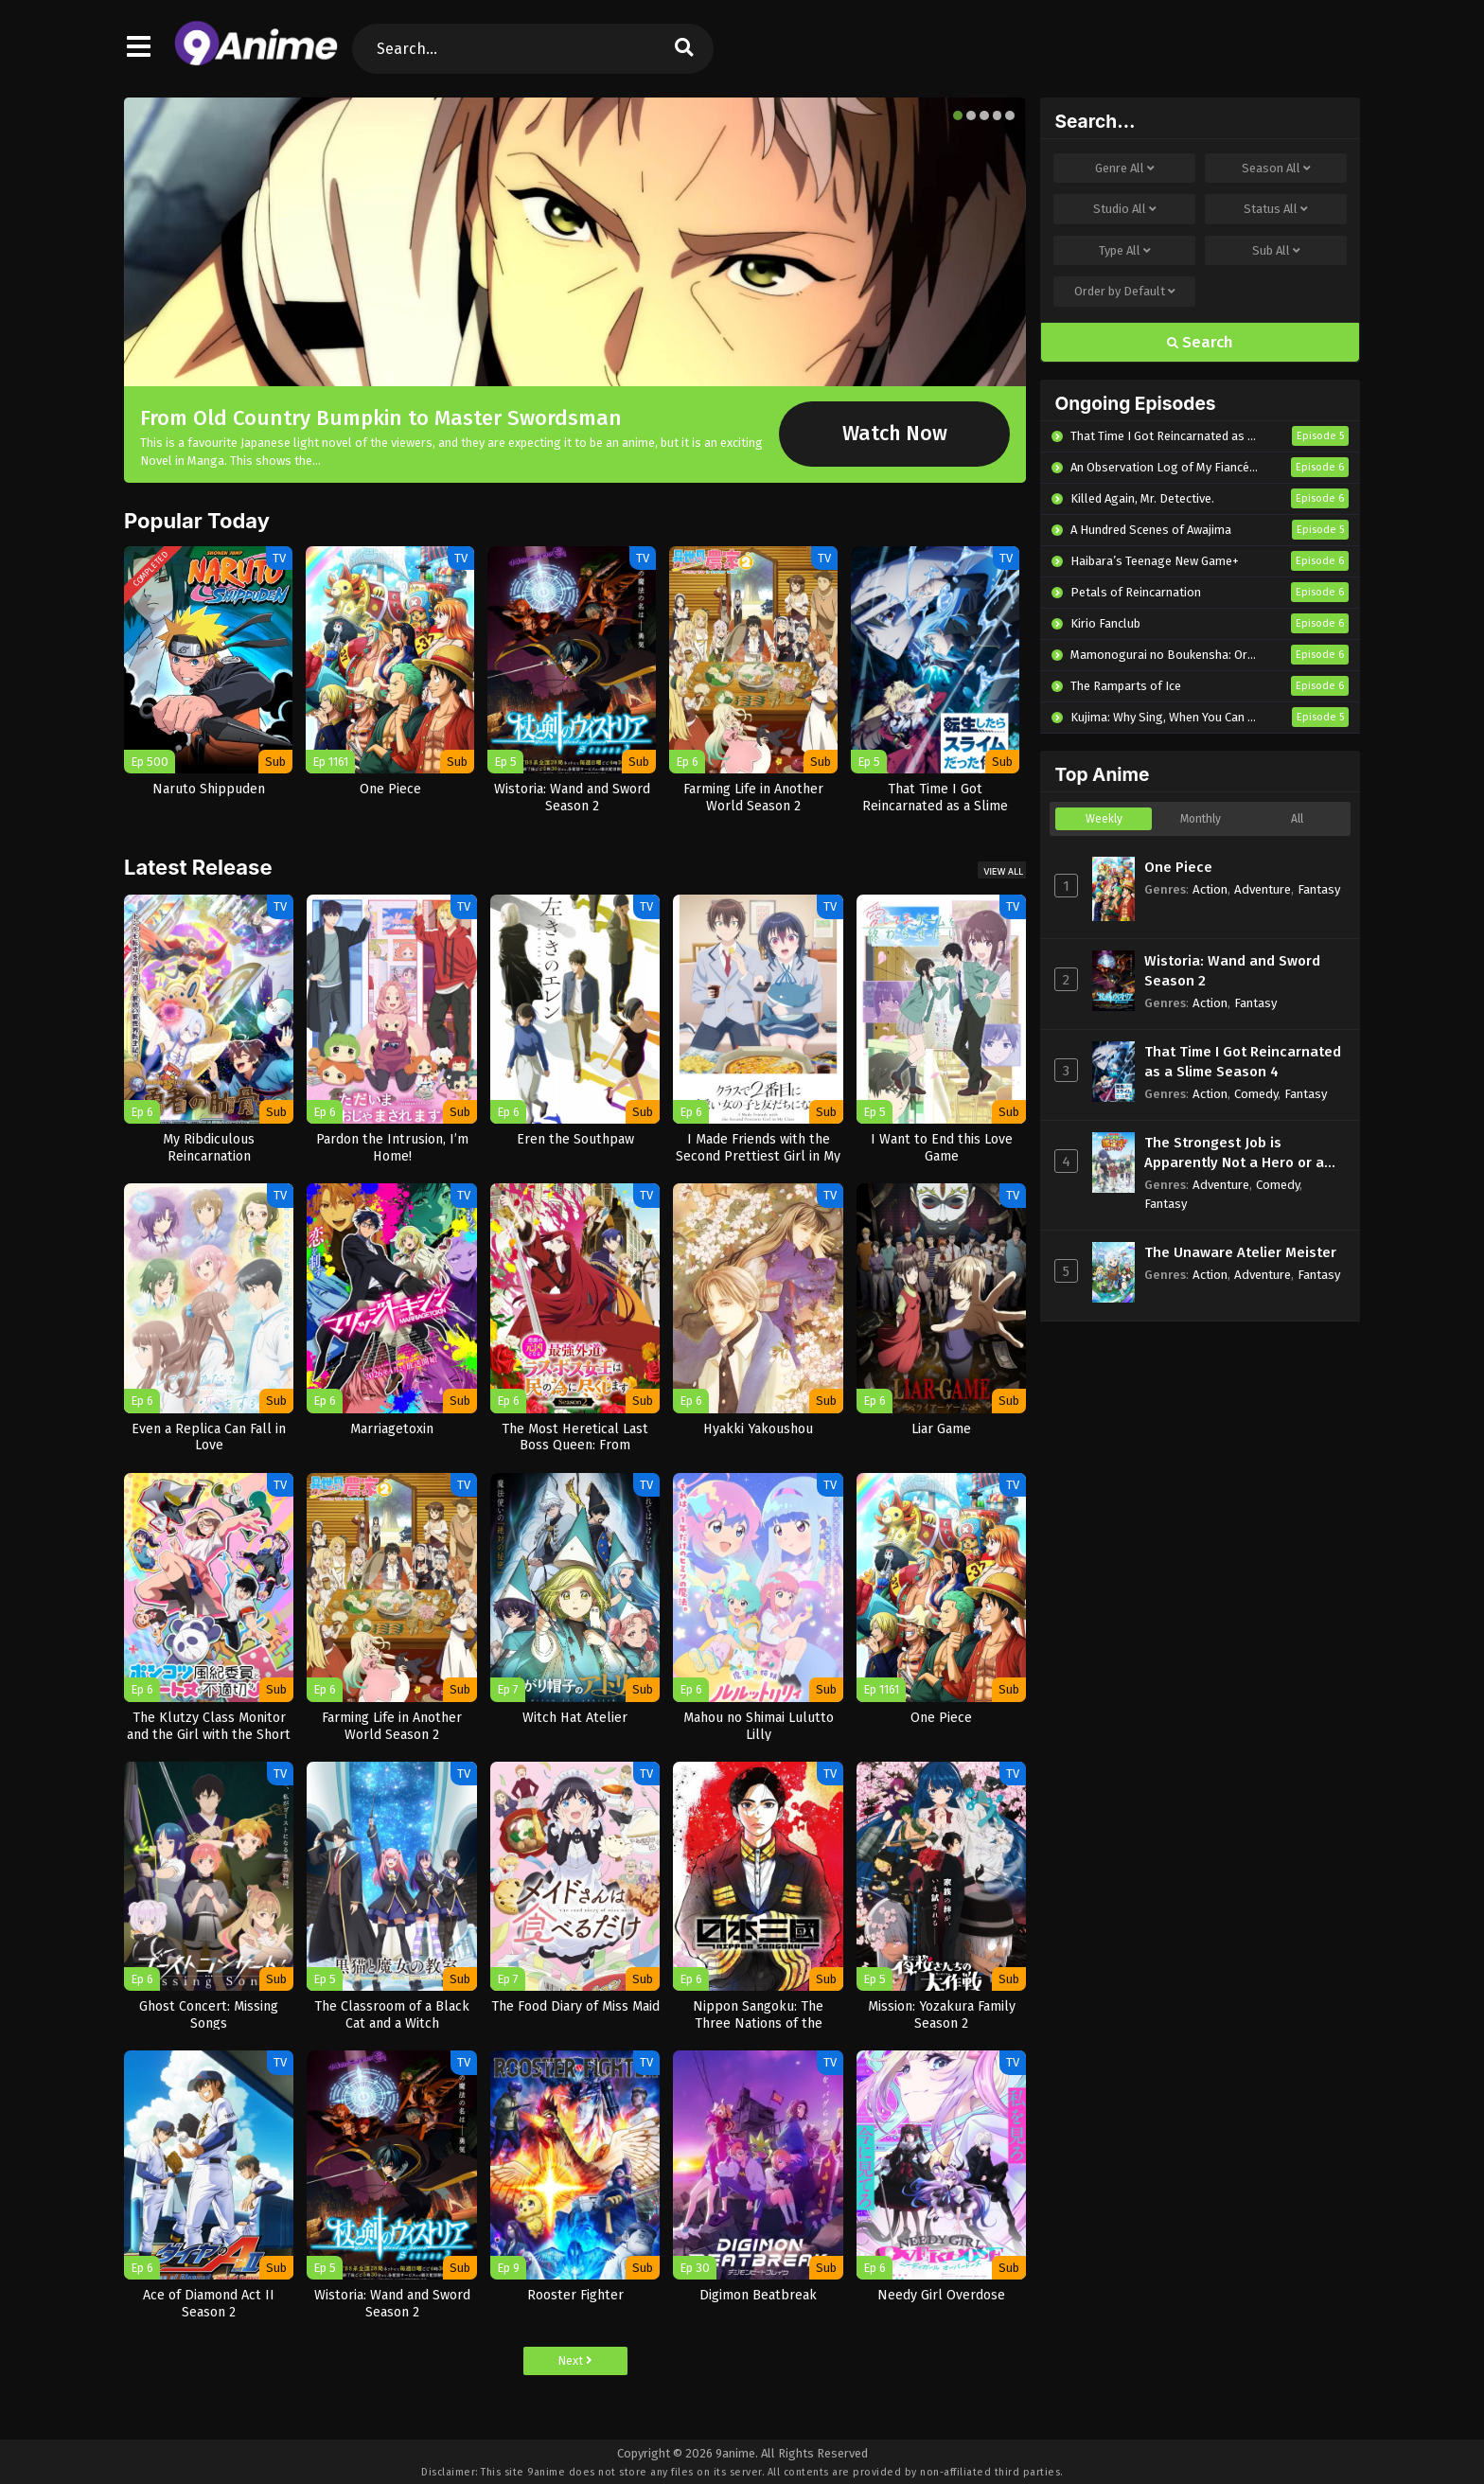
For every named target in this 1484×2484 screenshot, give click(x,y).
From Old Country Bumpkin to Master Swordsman (381, 418)
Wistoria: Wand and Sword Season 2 (1232, 970)
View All (1003, 871)
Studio (1125, 209)
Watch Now (894, 433)
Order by (1124, 291)
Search (1200, 342)
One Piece (1178, 867)
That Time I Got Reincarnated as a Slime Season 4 (1242, 1061)
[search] (684, 49)
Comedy (1256, 1094)
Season (1276, 168)
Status (1276, 209)
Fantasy (1319, 889)
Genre (1125, 168)
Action (1210, 889)
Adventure (1262, 889)
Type (1125, 250)
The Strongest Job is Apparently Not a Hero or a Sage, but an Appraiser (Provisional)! (1234, 1153)
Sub (1276, 250)
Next (574, 2360)
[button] (958, 115)
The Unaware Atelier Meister (1240, 1252)
